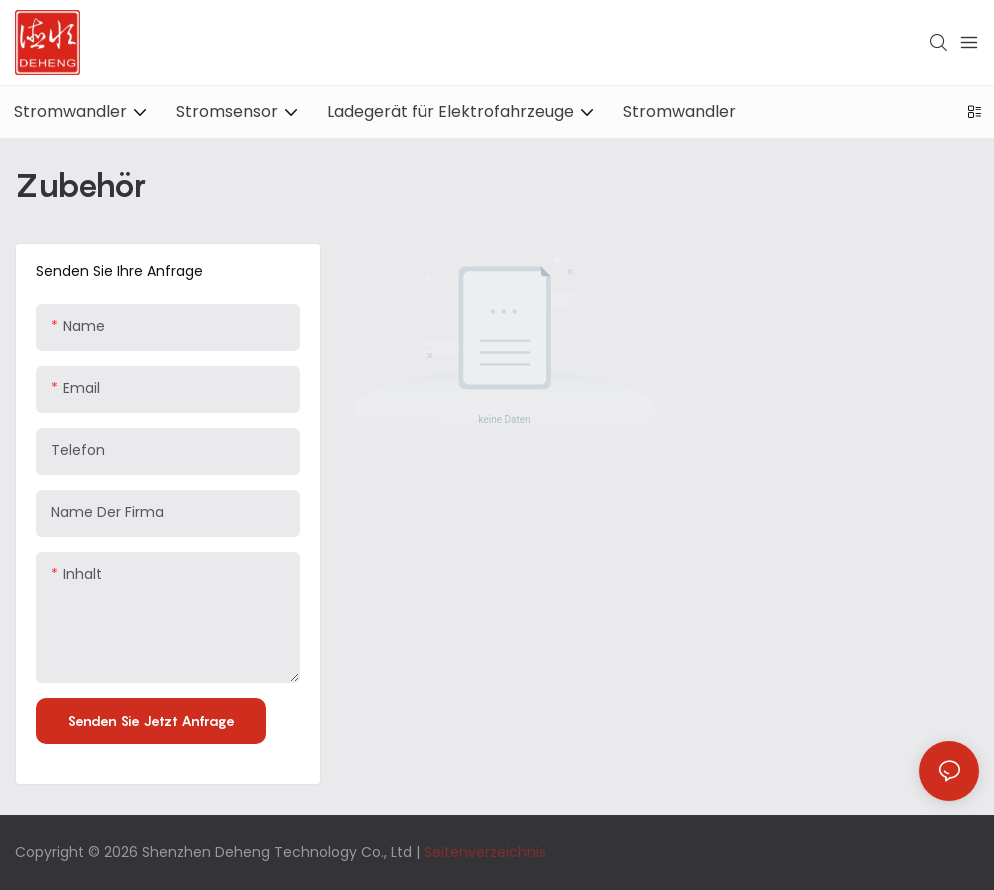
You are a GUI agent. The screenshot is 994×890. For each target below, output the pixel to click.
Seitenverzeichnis (485, 852)
